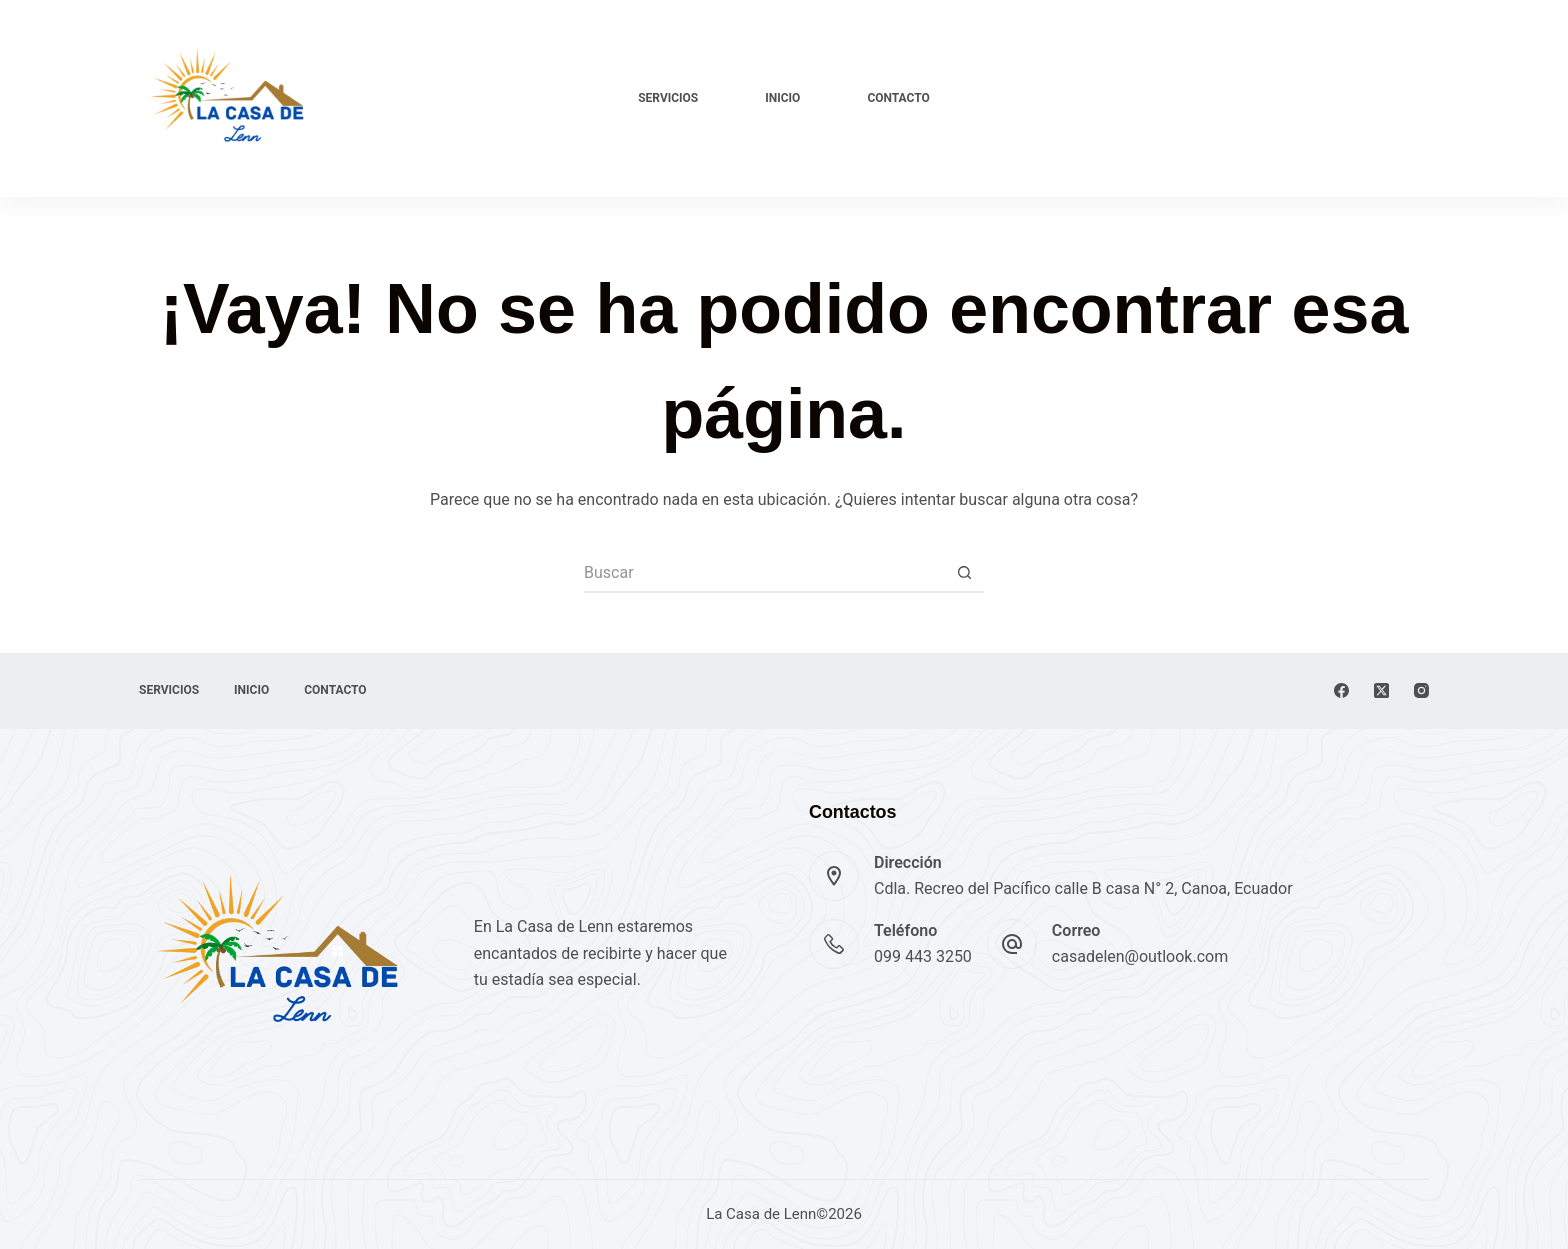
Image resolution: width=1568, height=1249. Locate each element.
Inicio (782, 98)
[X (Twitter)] (1381, 690)
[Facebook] (1341, 690)
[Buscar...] (764, 573)
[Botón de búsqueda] (964, 573)
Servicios (668, 98)
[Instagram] (1421, 690)
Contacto (898, 98)
